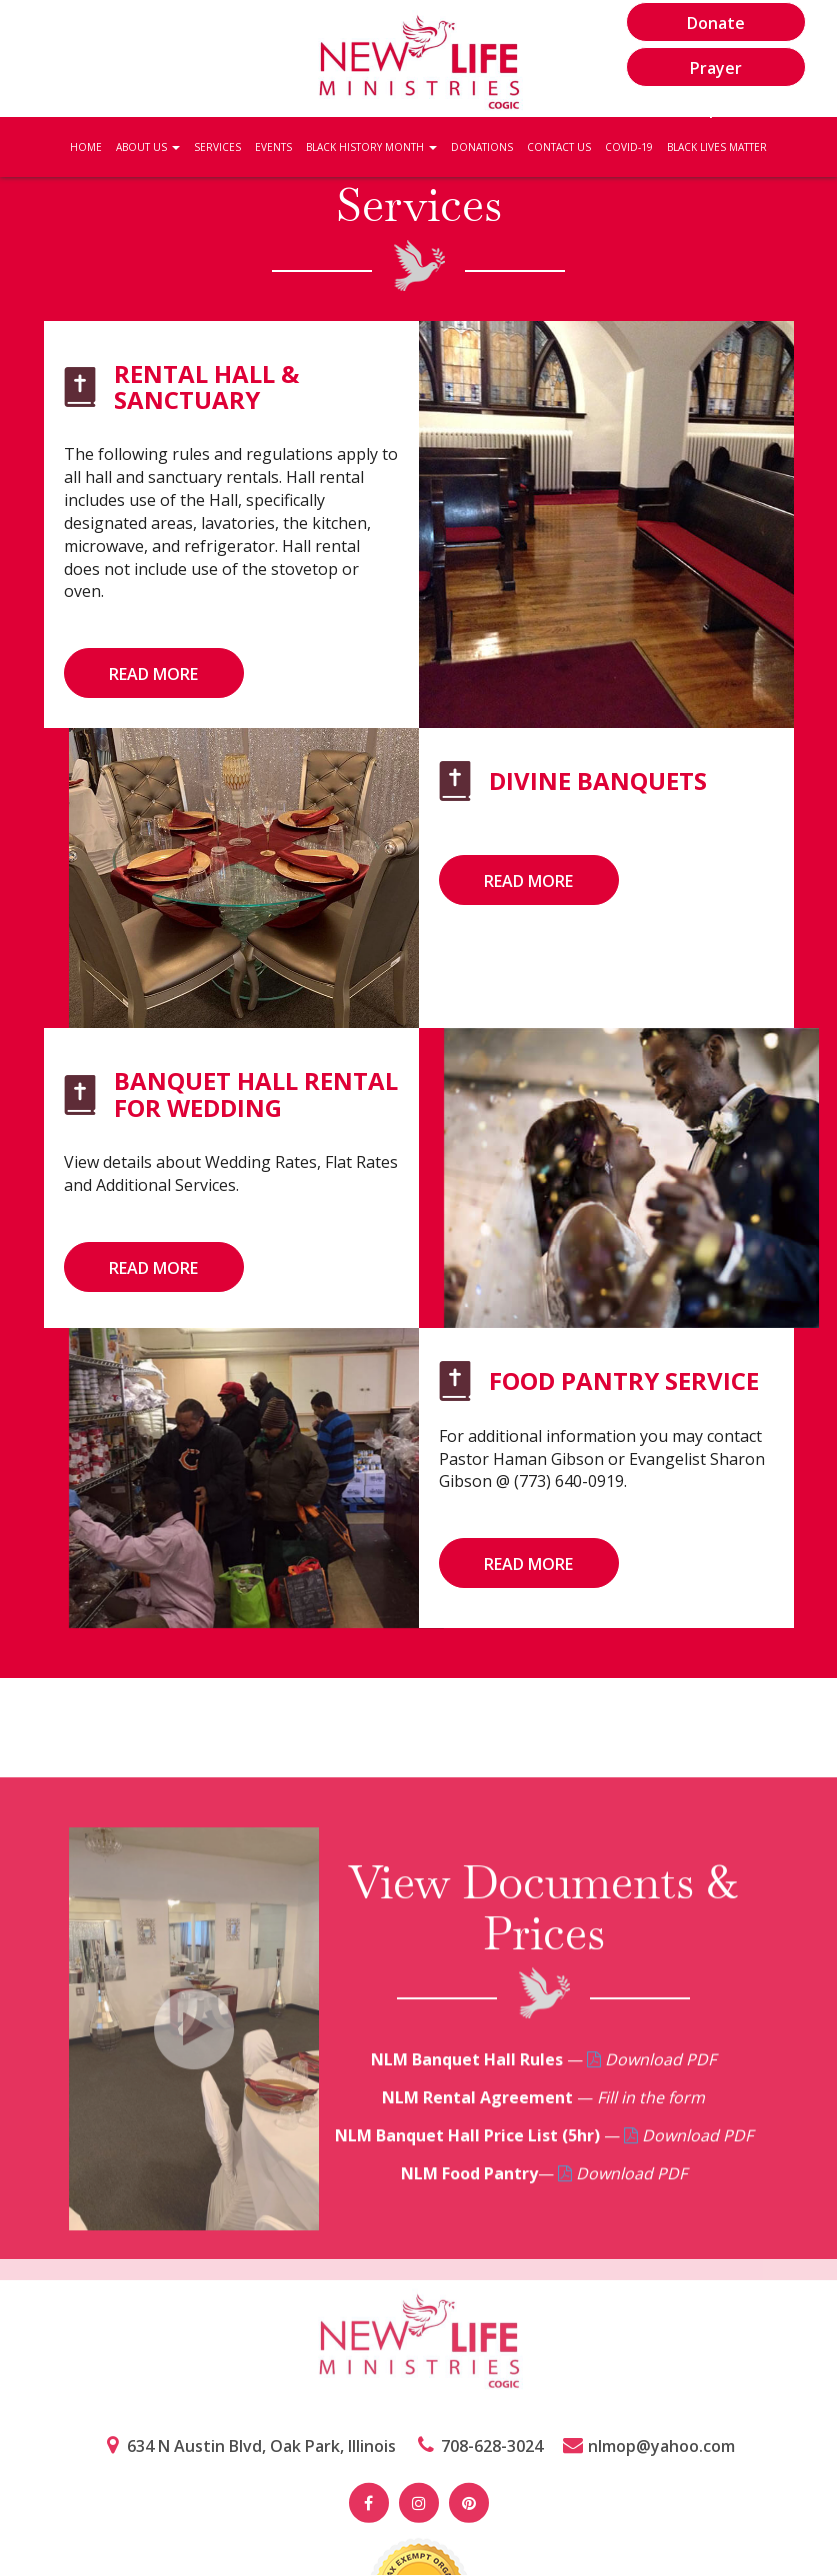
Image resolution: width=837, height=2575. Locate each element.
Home (86, 147)
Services (217, 147)
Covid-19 (629, 147)
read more (153, 674)
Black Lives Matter (717, 147)
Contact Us (559, 147)
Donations (482, 147)
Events (273, 147)
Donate (716, 23)
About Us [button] (148, 147)
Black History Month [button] (371, 147)
